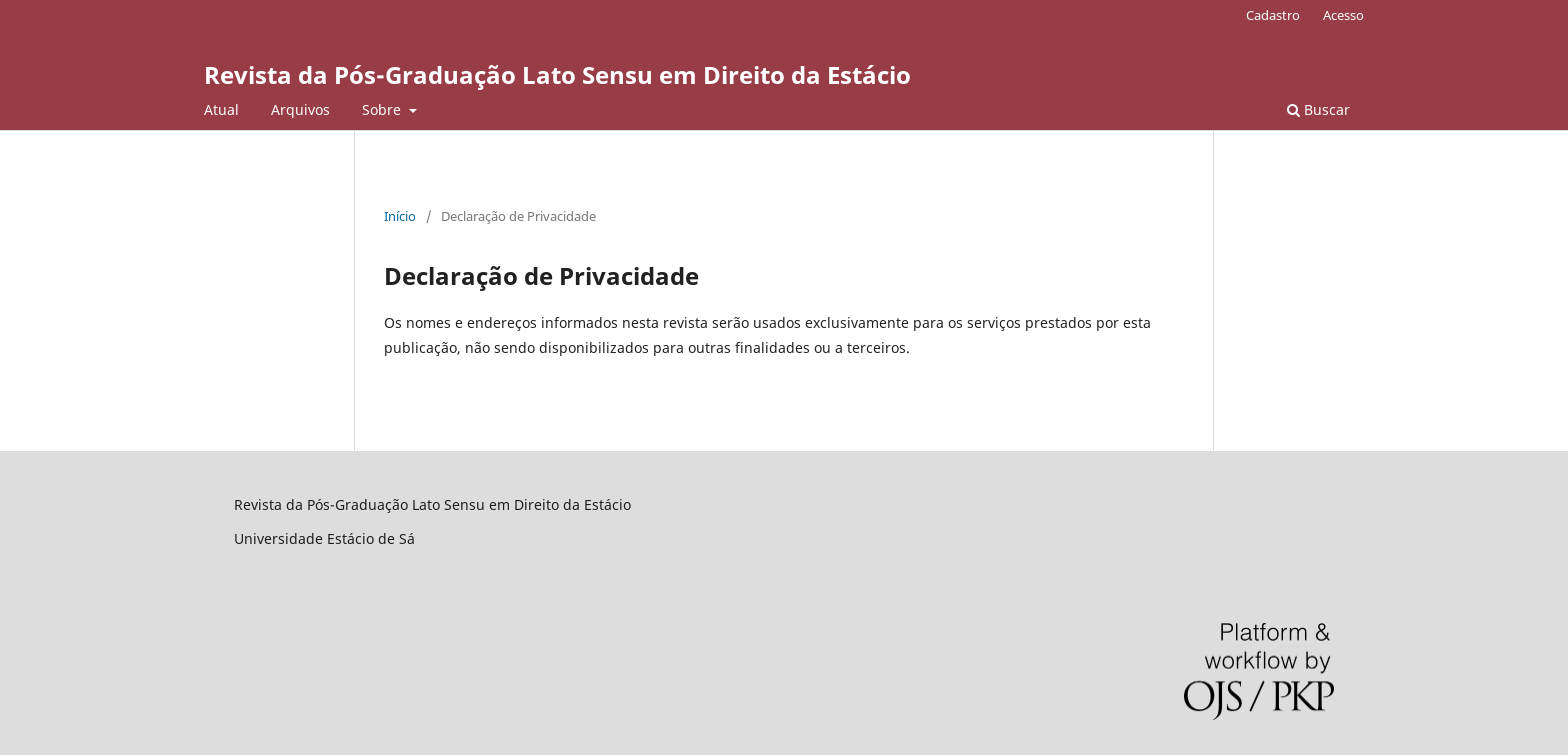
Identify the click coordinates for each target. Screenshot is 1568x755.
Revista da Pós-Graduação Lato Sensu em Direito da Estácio (557, 74)
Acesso (1343, 15)
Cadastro (1273, 15)
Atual (221, 109)
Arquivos (300, 109)
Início (400, 216)
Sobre (383, 109)
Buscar (1318, 109)
